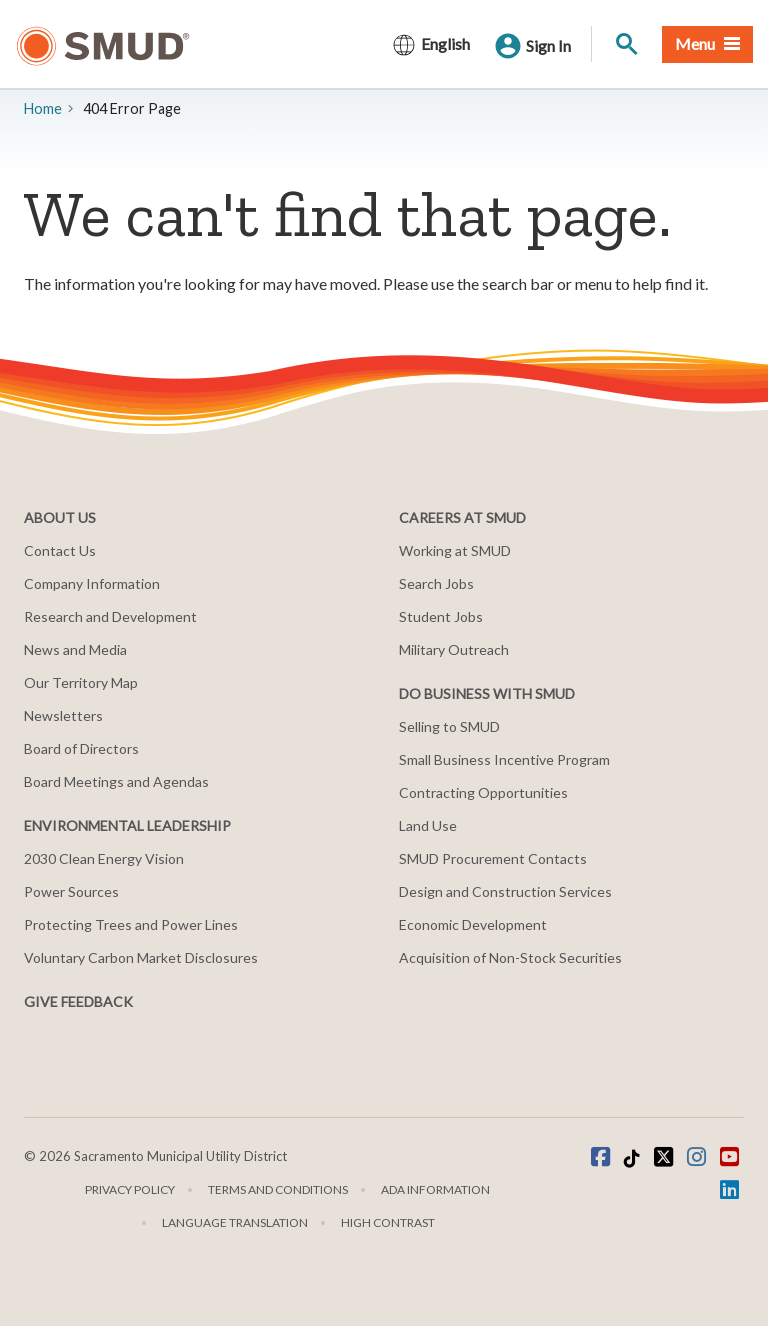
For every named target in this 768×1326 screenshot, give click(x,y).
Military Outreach (454, 649)
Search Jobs (436, 583)
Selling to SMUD (449, 726)
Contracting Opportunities (483, 792)
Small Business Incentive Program (504, 759)
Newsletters (63, 715)
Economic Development (473, 924)
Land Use (428, 825)
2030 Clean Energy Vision (104, 858)
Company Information (92, 583)
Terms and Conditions (278, 1189)
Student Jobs (441, 616)
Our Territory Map (81, 682)
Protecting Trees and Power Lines (131, 924)
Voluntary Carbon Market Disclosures (141, 957)
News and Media (75, 649)
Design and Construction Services (505, 891)
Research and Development (110, 616)
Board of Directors (81, 748)
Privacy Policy (130, 1189)
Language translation (235, 1222)
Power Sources (71, 891)
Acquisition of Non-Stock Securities (510, 957)
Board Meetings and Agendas (116, 781)
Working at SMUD (455, 550)
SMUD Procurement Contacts (493, 858)
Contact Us (60, 550)
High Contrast (388, 1222)
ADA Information (435, 1189)
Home (43, 108)
